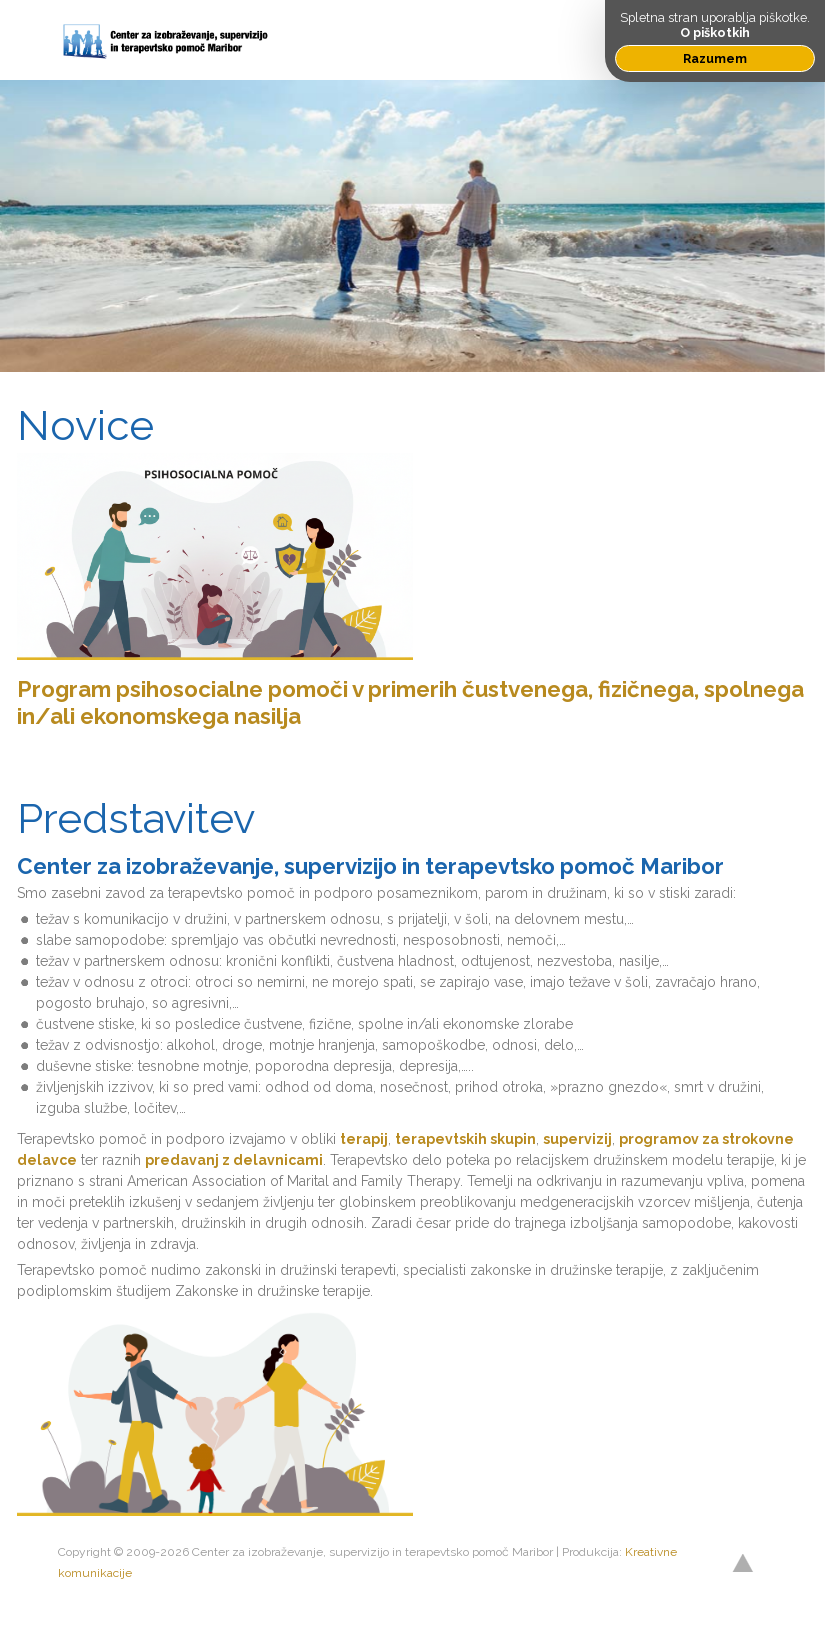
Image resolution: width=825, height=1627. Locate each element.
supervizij (577, 1139)
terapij (364, 1139)
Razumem (715, 58)
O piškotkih (715, 32)
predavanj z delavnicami (234, 1160)
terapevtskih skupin (465, 1139)
